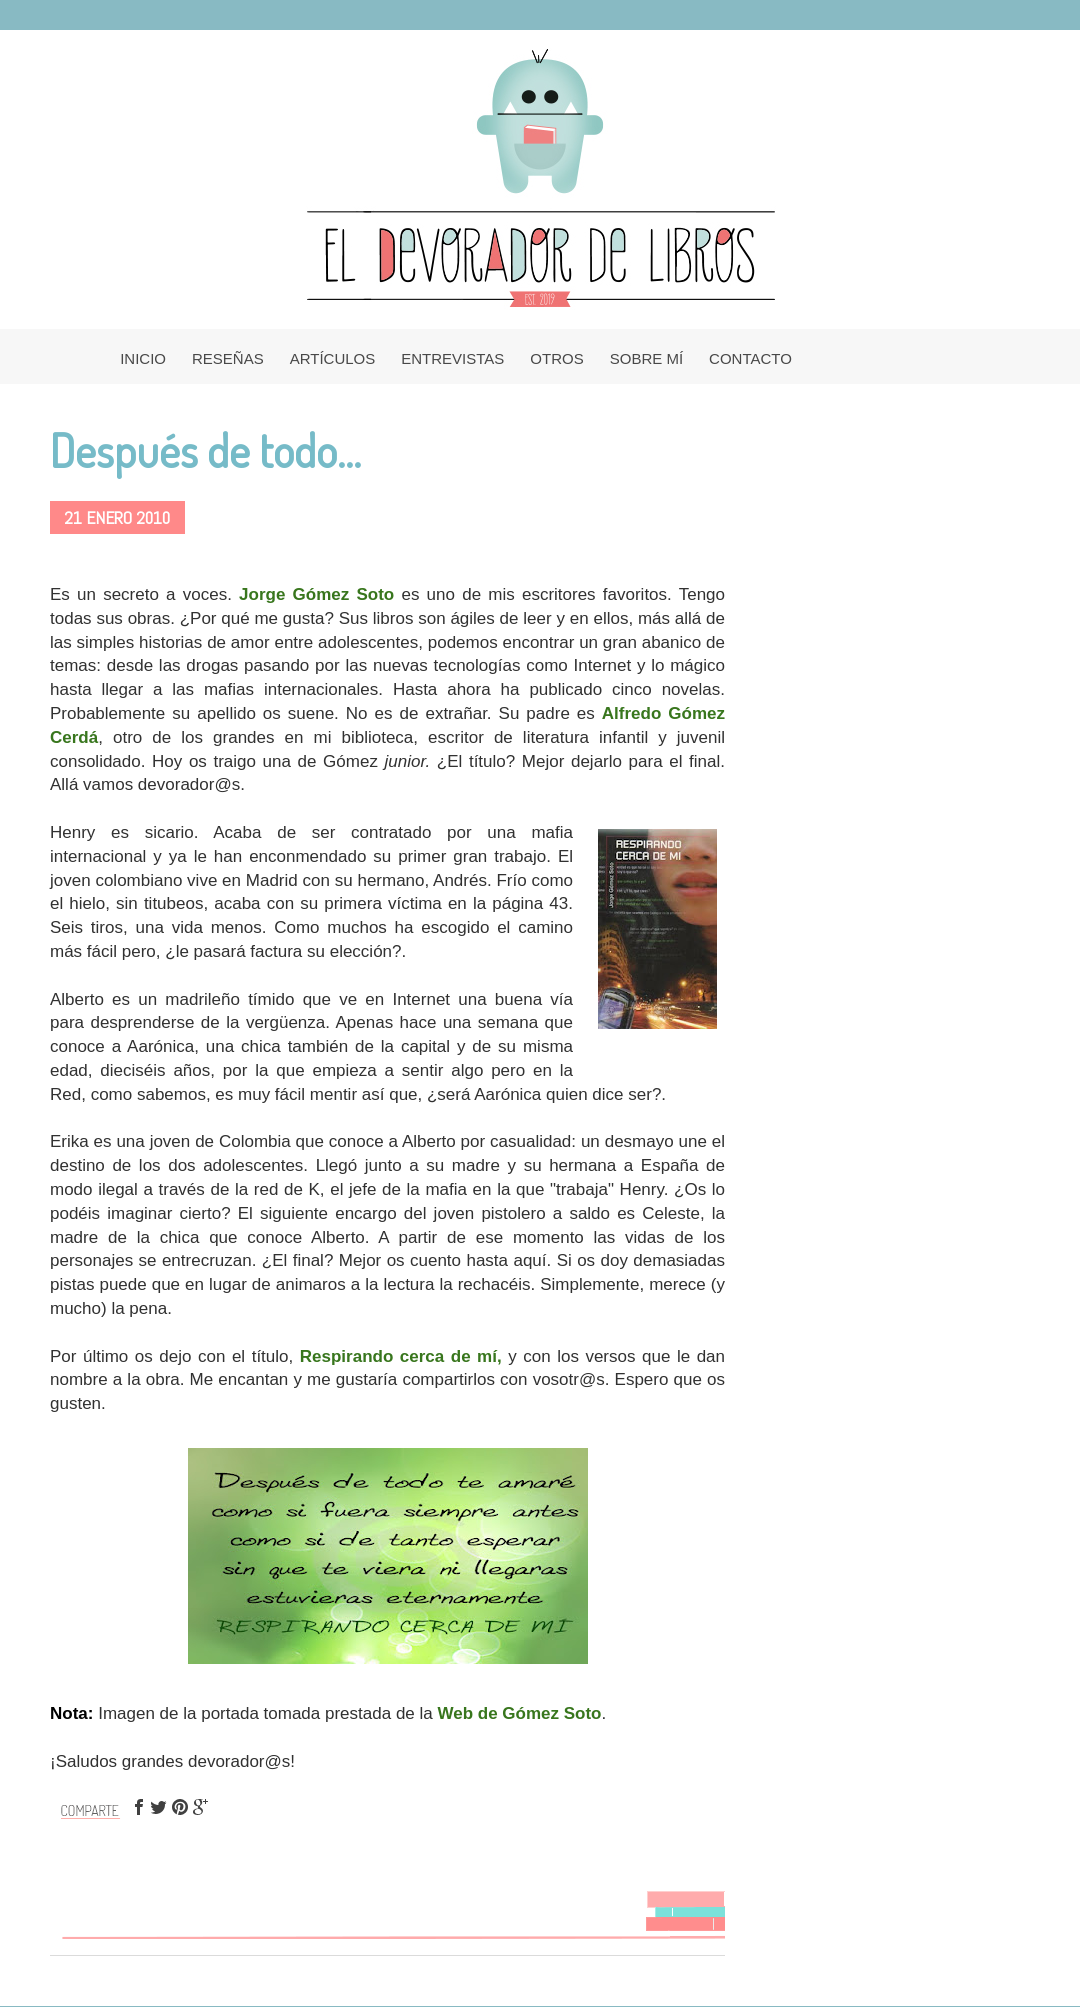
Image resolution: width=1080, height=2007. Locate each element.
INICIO (143, 358)
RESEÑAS (228, 358)
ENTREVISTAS (452, 358)
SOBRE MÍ (646, 358)
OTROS (556, 358)
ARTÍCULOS (333, 358)
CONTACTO (750, 358)
